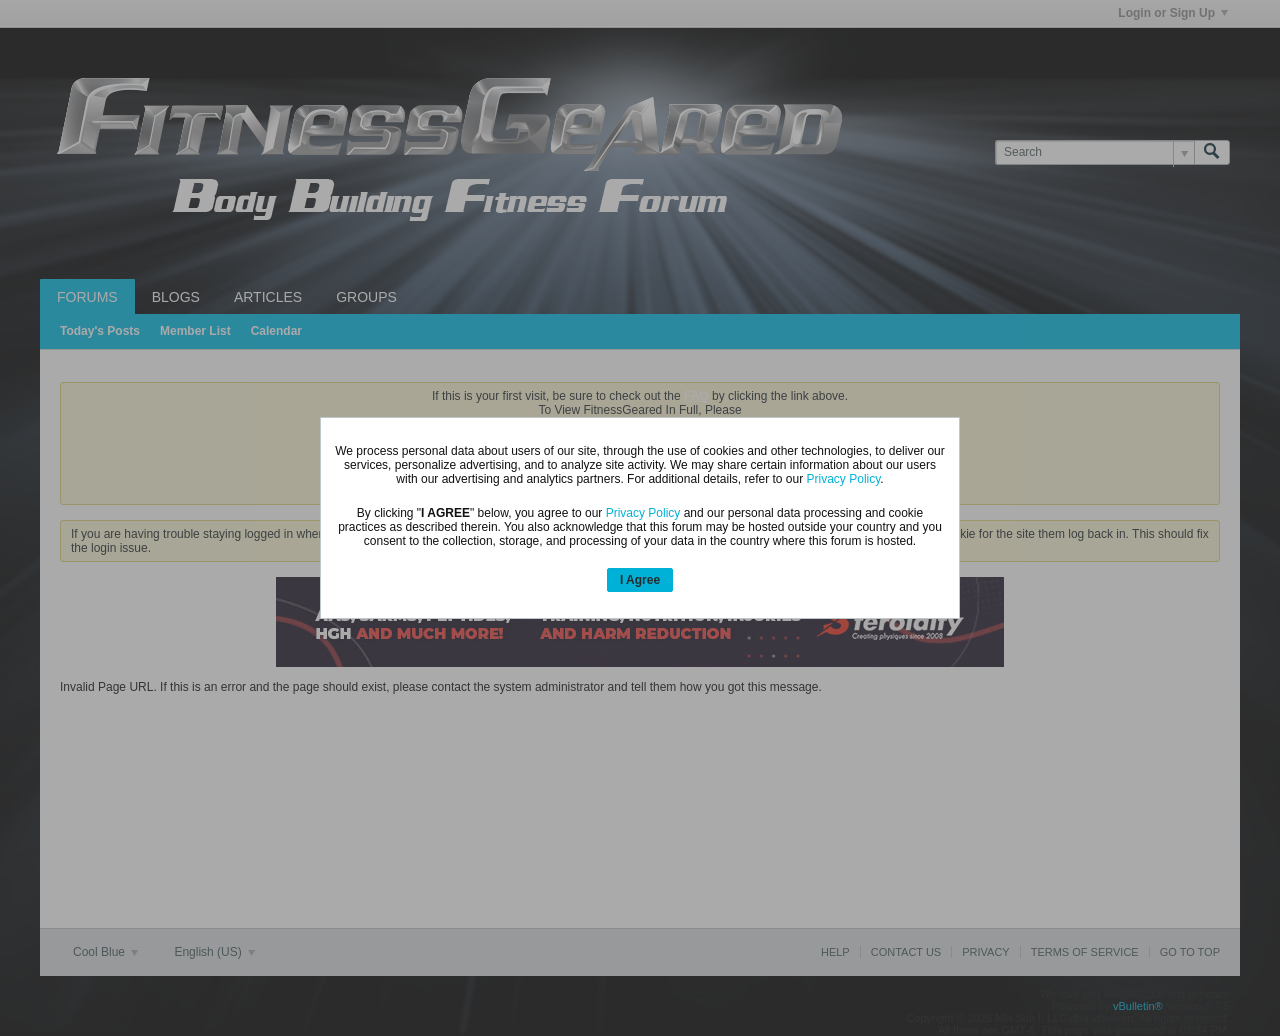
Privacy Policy (844, 479)
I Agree (640, 580)
